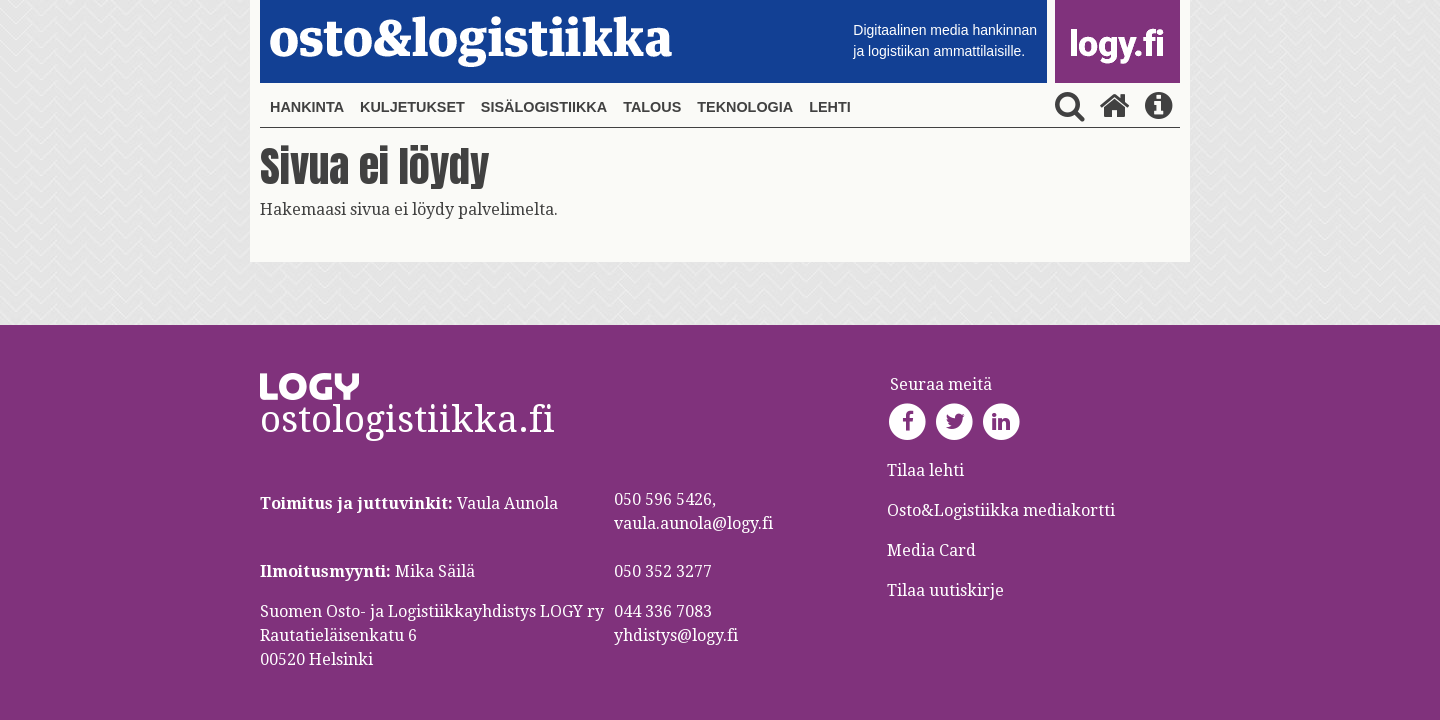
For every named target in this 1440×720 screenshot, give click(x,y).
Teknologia (745, 107)
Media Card (933, 550)
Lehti (830, 107)
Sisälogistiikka (544, 107)
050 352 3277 (663, 571)
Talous (652, 107)
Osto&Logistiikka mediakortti (1001, 510)
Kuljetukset (412, 107)
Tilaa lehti (925, 470)
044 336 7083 (663, 611)
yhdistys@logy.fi (676, 635)
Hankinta (307, 107)
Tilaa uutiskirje (945, 590)
